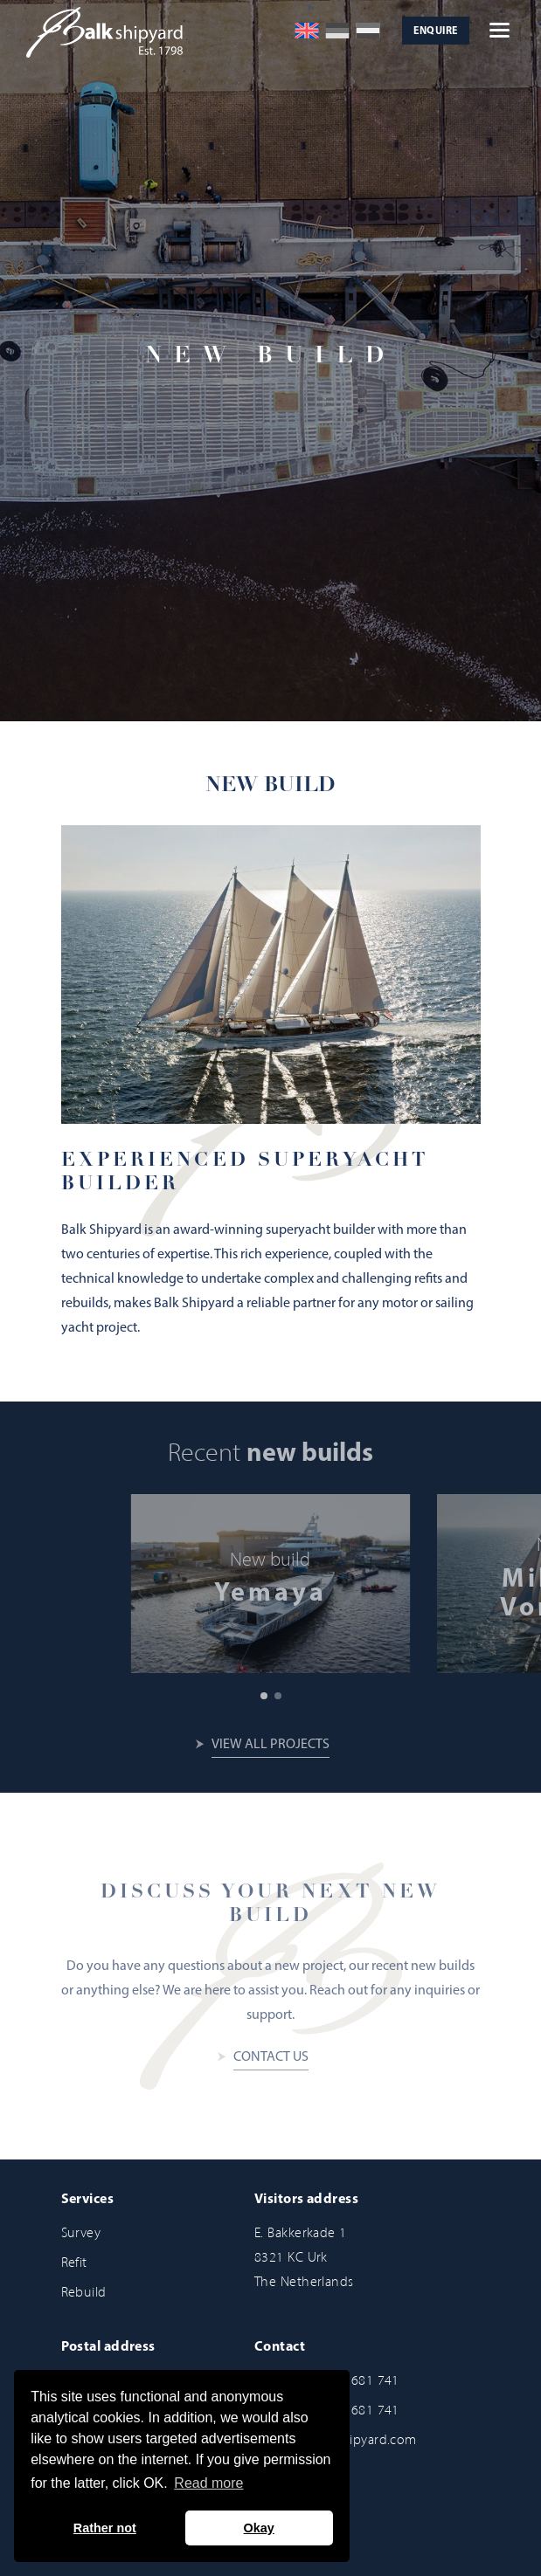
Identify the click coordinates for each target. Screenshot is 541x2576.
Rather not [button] (104, 2528)
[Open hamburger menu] (499, 30)
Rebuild (84, 2291)
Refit (74, 2262)
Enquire (435, 31)
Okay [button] (259, 2528)
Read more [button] (208, 2483)
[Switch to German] (337, 31)
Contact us (271, 2057)
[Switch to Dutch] (368, 31)
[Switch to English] (307, 31)
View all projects (270, 1745)
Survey (81, 2232)
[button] (263, 1695)
